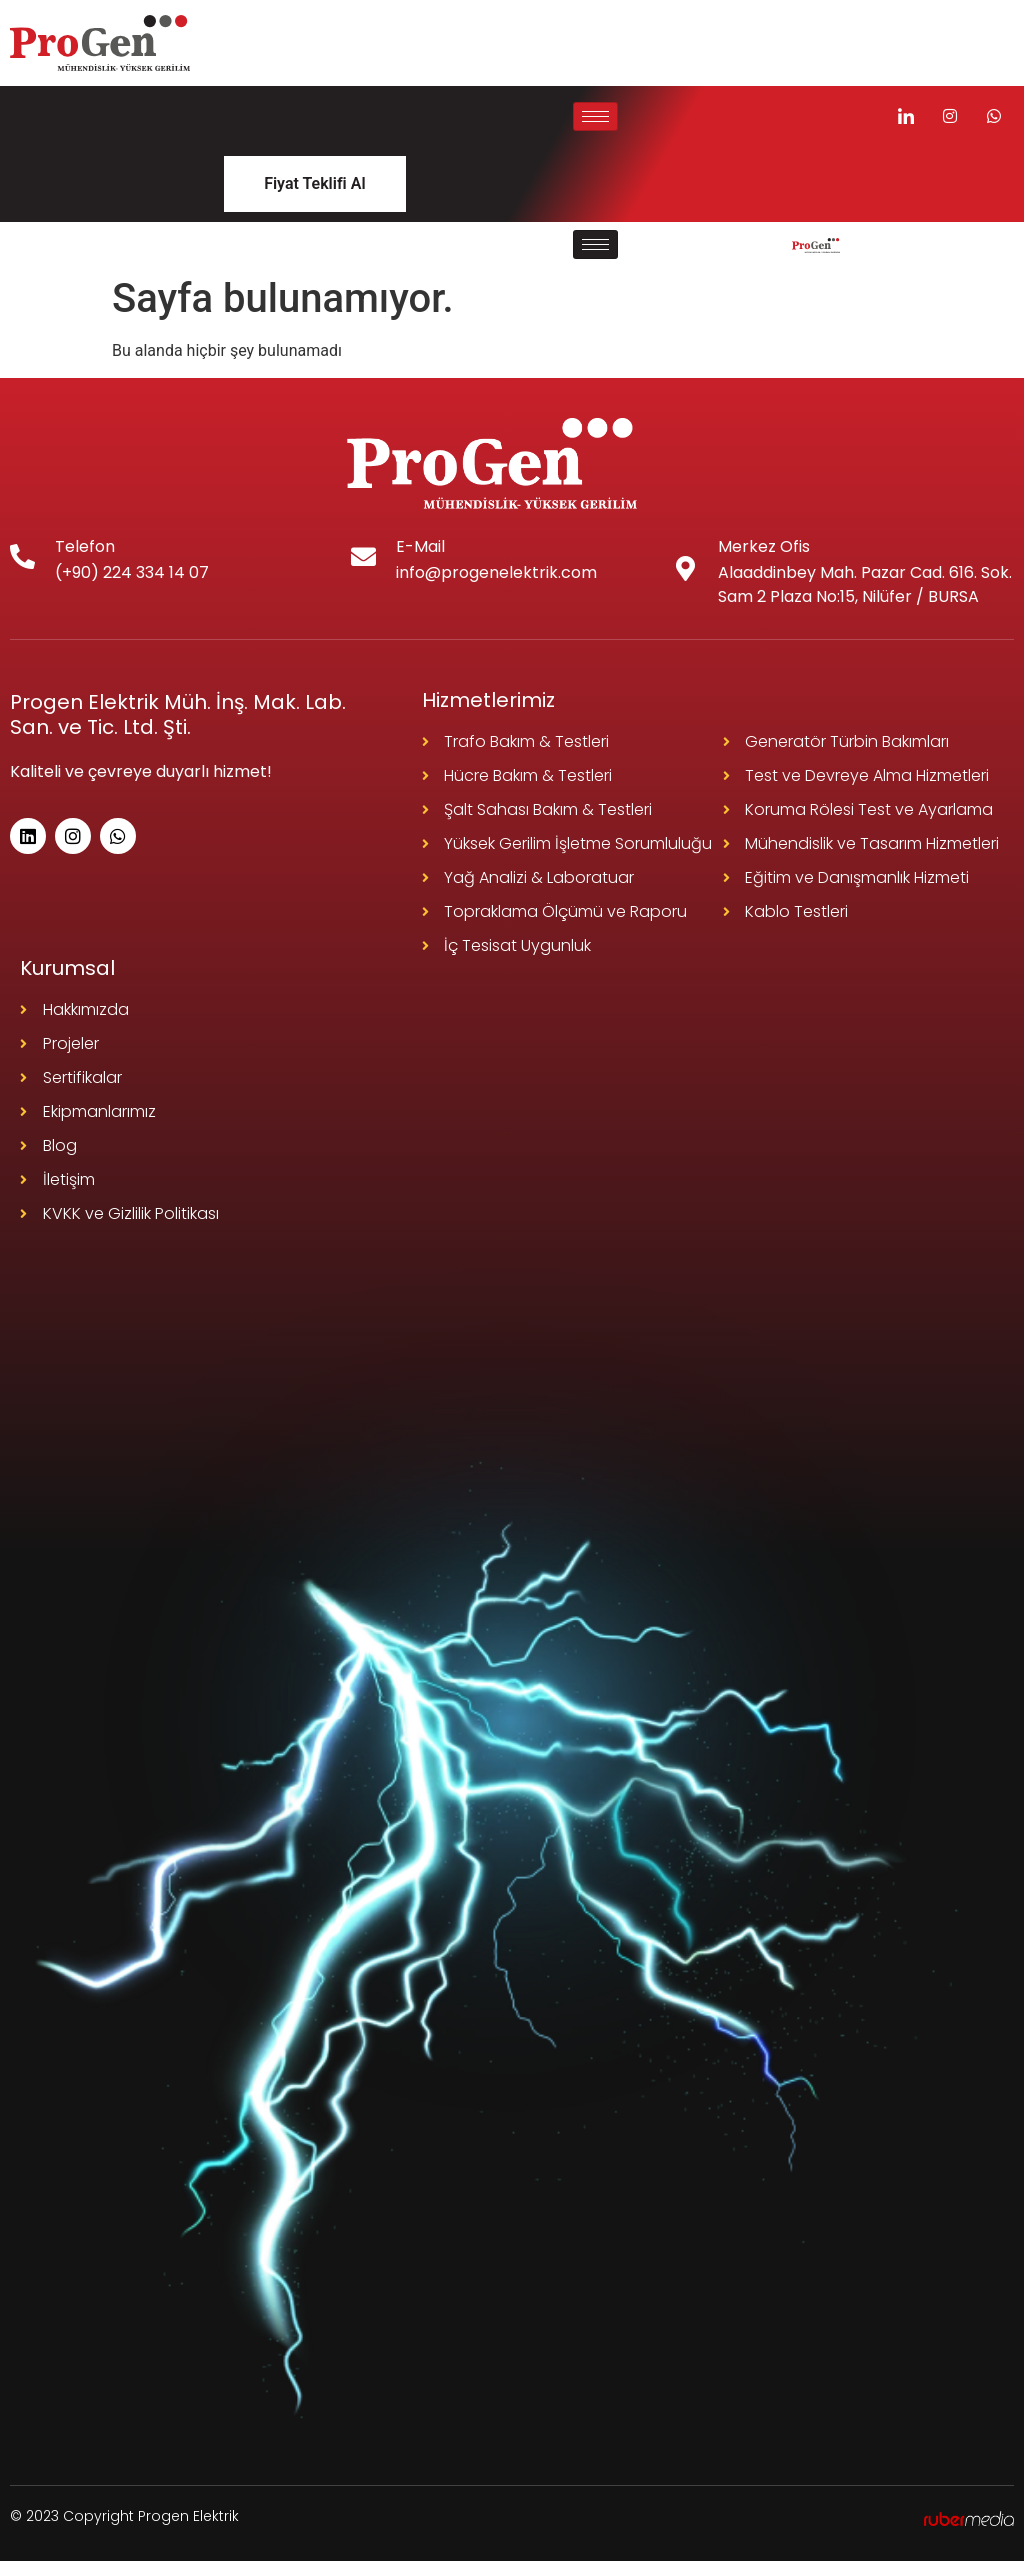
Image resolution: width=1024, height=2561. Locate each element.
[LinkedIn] (906, 116)
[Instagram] (950, 116)
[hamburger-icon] (595, 116)
